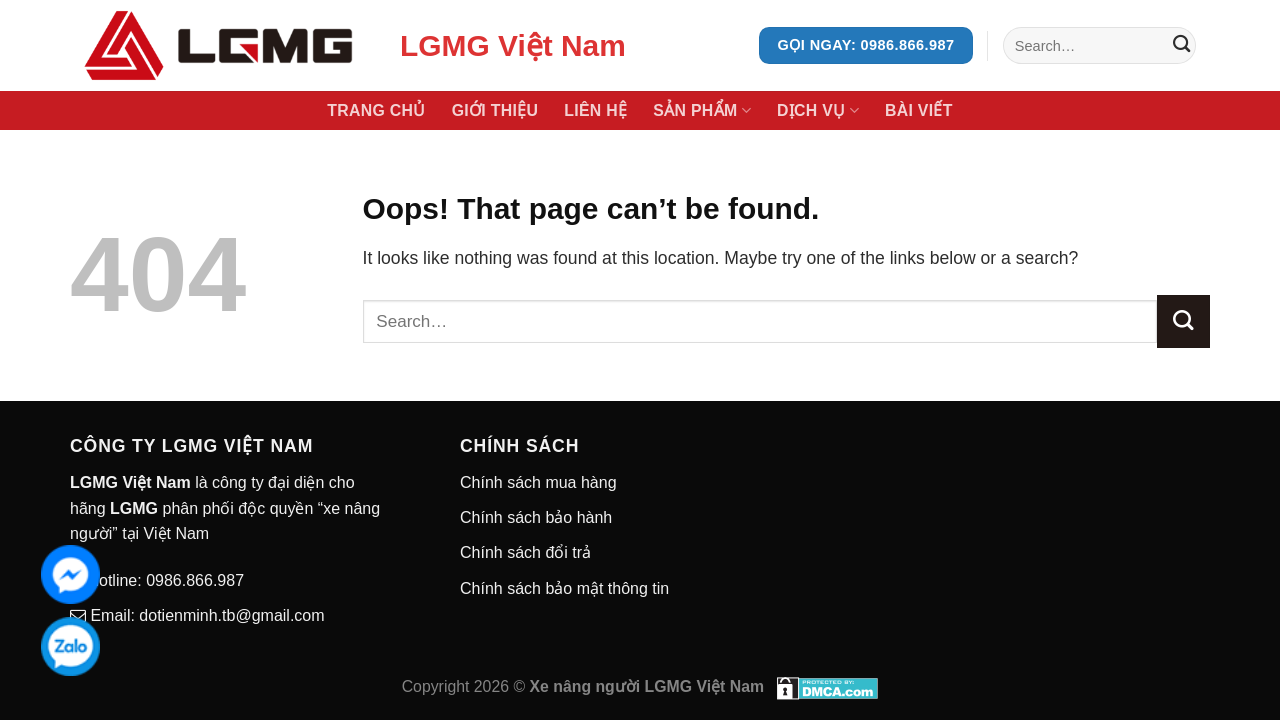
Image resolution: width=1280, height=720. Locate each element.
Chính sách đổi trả (525, 552)
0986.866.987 (193, 580)
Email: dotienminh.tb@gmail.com (205, 615)
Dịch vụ (818, 110)
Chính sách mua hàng (538, 482)
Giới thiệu (495, 110)
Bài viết (919, 110)
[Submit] (1181, 45)
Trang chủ (376, 110)
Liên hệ (595, 110)
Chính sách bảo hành (536, 517)
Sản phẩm (702, 110)
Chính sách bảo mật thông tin (564, 588)
